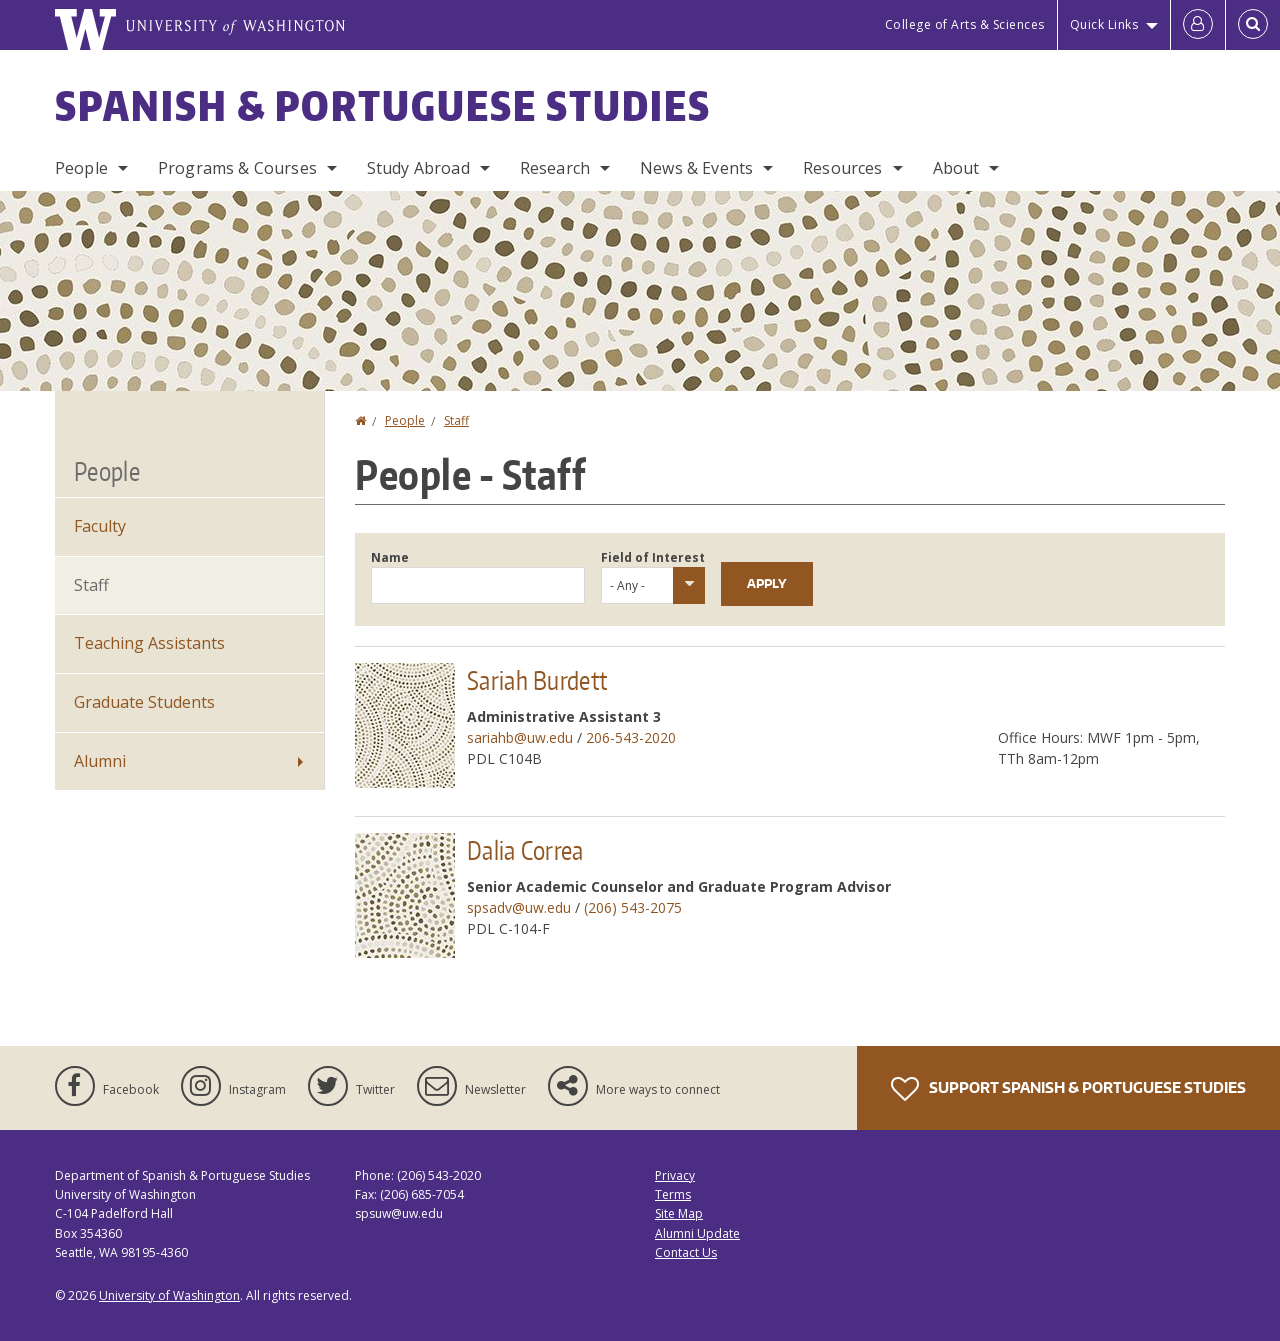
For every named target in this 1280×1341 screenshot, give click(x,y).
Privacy (675, 1175)
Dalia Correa (525, 850)
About (956, 168)
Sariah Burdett (537, 680)
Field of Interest (653, 557)
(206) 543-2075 (633, 907)
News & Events (696, 168)
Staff (456, 420)
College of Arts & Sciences (965, 24)
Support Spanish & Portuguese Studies (1068, 1089)
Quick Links (1104, 24)
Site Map (679, 1213)
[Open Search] (1253, 25)
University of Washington (169, 1295)
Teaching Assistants (149, 643)
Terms (673, 1194)
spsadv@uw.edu (519, 907)
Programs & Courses (237, 168)
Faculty (100, 526)
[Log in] (1198, 25)
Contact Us (686, 1252)
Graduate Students (144, 702)
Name (390, 557)
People (81, 168)
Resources (842, 168)
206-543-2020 (631, 737)
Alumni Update (697, 1233)
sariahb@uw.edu (520, 737)
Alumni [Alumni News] (100, 761)
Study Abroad (418, 168)
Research (555, 168)
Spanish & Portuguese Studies (383, 106)
